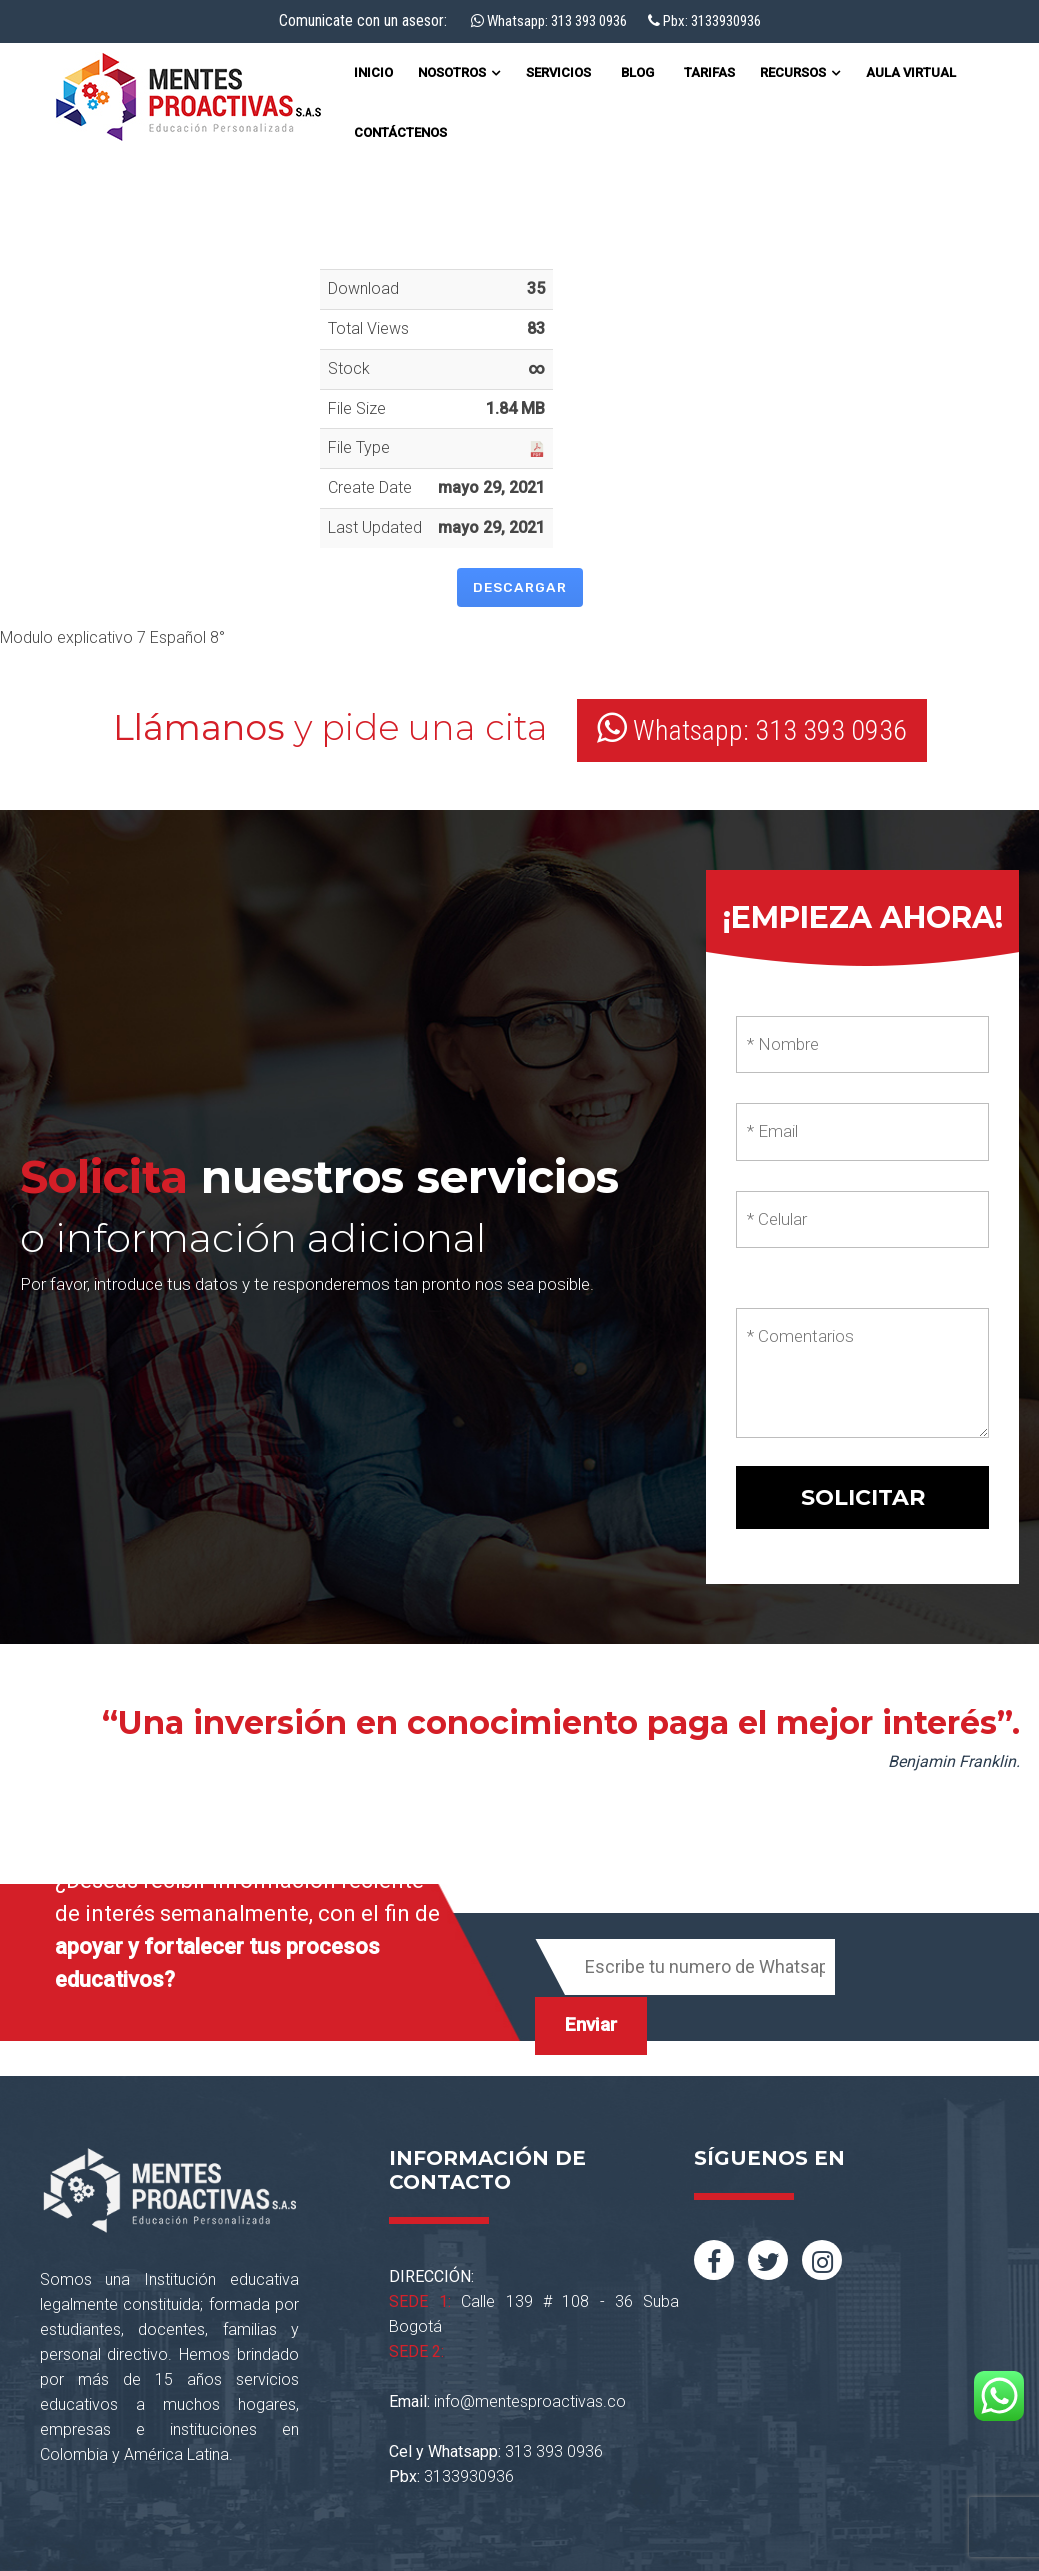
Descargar (520, 587)
